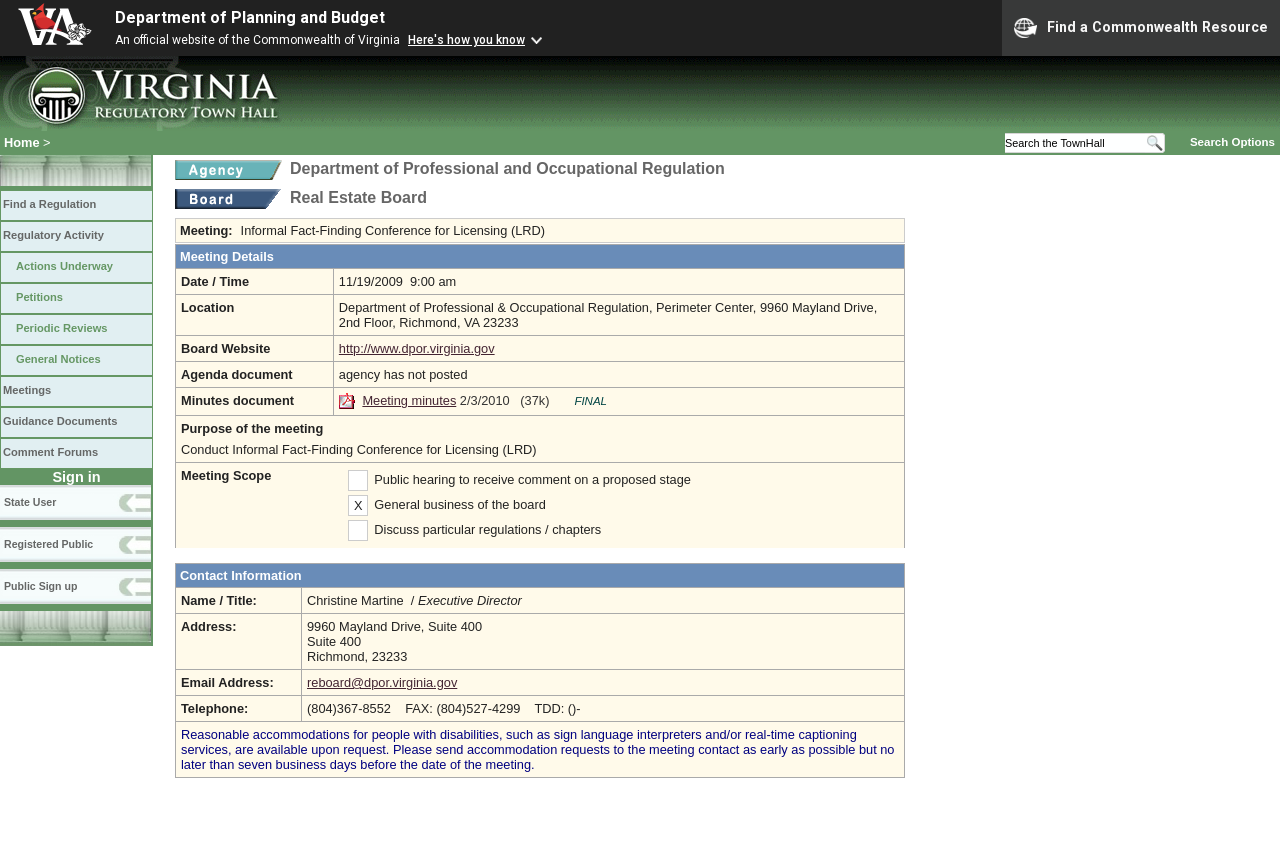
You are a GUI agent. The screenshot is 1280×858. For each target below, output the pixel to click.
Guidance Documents (60, 421)
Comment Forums (50, 452)
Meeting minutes (409, 400)
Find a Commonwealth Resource (1141, 28)
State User (30, 502)
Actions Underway (64, 266)
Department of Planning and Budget (250, 17)
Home (22, 142)
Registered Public (48, 544)
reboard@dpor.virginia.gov (382, 682)
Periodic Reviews (62, 328)
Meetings (27, 390)
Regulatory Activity (53, 235)
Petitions (39, 297)
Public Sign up (40, 586)
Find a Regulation (49, 204)
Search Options (1232, 142)
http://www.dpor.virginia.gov (417, 348)
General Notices (58, 359)
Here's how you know (466, 40)
